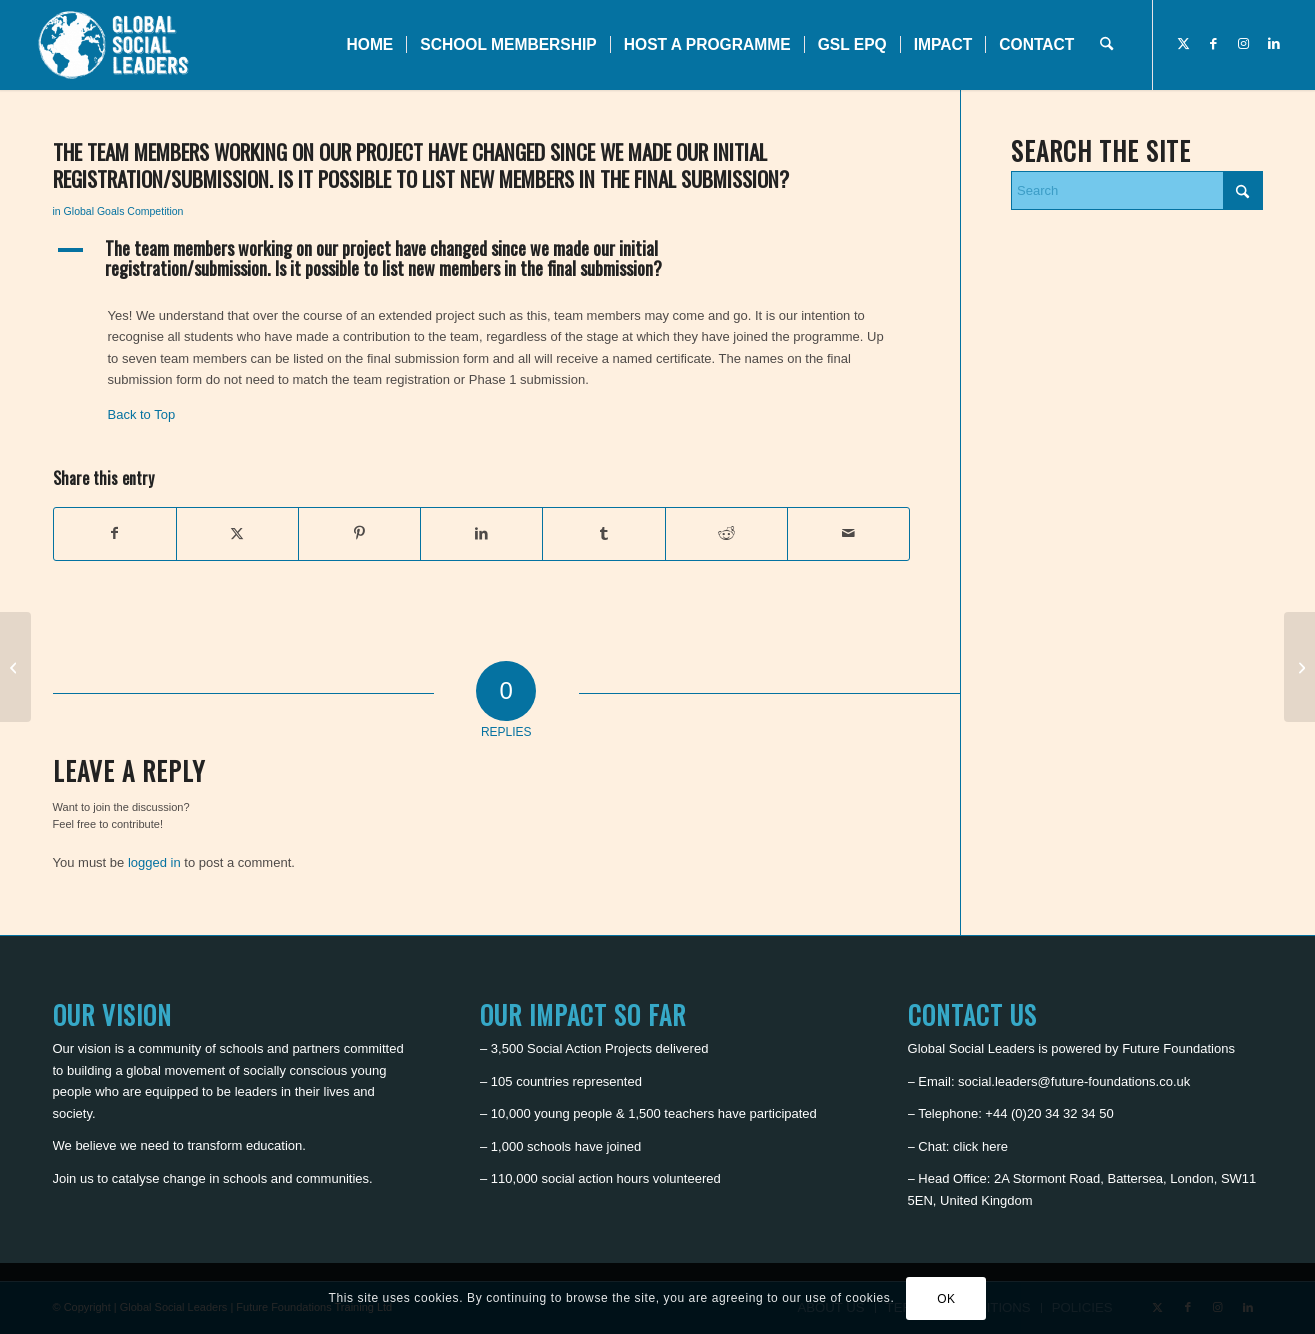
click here (980, 1146)
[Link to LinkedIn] (1274, 44)
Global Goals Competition (124, 211)
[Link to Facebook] (1214, 44)
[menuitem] (369, 45)
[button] (482, 259)
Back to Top (142, 414)
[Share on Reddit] (726, 533)
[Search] (1106, 45)
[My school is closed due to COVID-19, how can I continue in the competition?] (1299, 667)
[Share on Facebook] (115, 533)
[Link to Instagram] (1244, 44)
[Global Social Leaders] (115, 45)
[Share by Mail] (848, 533)
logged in (154, 862)
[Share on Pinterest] (359, 533)
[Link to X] (1184, 44)
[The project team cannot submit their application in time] (15, 667)
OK (946, 1299)
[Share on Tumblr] (603, 533)
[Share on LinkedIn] (481, 533)
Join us (73, 1178)
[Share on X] (237, 533)
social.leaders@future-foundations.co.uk (1074, 1081)
